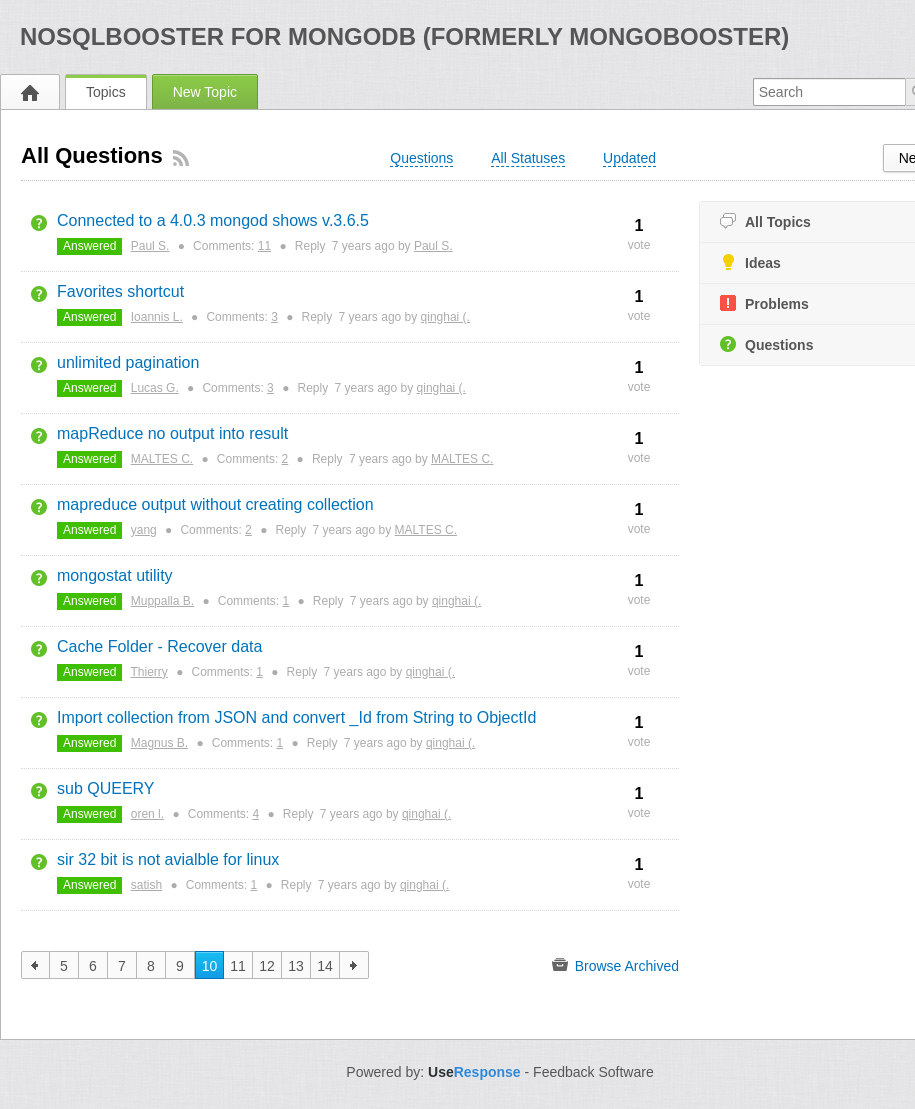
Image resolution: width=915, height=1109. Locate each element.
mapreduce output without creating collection (215, 504)
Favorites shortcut (120, 291)
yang (144, 530)
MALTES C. (162, 459)
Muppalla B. (162, 601)
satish (146, 885)
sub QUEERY (106, 788)
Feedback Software (593, 1072)
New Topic (205, 92)
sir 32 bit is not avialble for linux (168, 859)
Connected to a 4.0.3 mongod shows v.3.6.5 (213, 220)
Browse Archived (615, 965)
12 (267, 966)
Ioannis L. (157, 317)
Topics (106, 92)
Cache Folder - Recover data (159, 646)
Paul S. (150, 246)
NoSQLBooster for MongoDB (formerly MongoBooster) (404, 36)
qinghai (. (445, 317)
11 (264, 246)
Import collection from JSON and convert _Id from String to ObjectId (296, 717)
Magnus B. (159, 743)
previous (35, 965)
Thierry (149, 672)
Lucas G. (155, 388)
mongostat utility (115, 575)
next (354, 965)
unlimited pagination (128, 362)
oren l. (147, 814)
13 (296, 966)
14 (325, 966)
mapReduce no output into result (172, 433)
